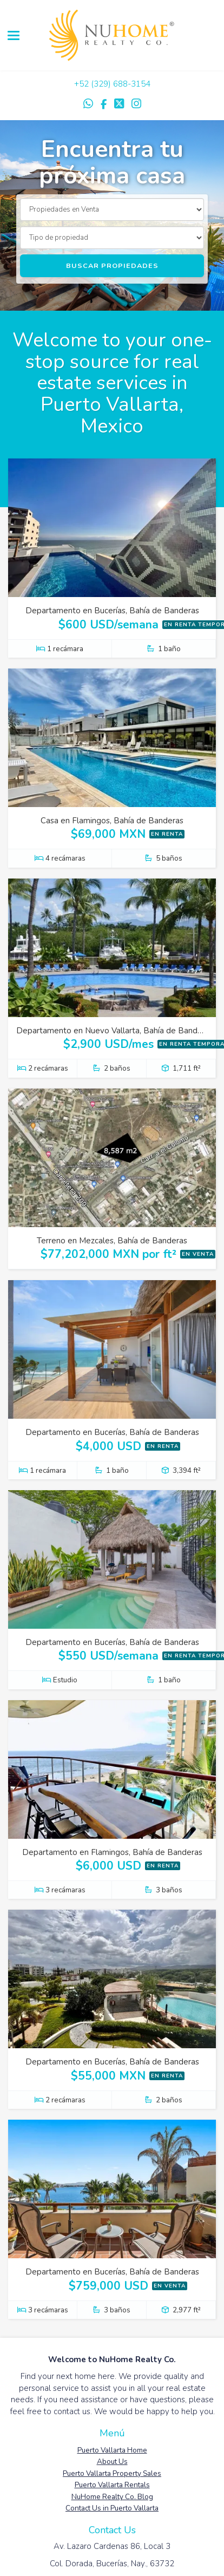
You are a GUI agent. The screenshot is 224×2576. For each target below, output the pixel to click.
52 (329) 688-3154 (114, 83)
